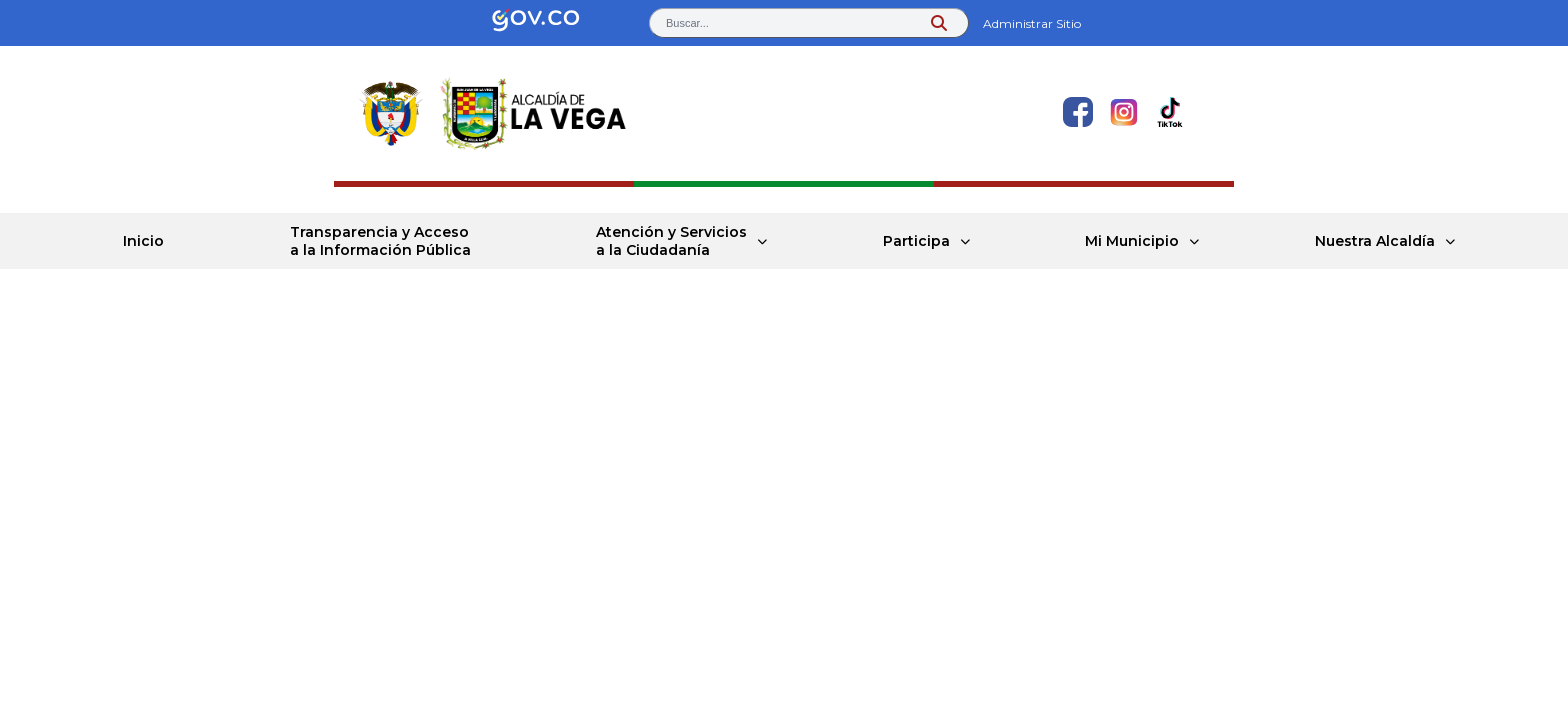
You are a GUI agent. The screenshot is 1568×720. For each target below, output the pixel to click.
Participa (916, 241)
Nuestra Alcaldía (1375, 241)
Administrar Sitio (1032, 23)
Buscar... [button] (687, 23)
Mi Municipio (1132, 241)
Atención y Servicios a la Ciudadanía (671, 241)
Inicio (143, 241)
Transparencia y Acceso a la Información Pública (380, 241)
